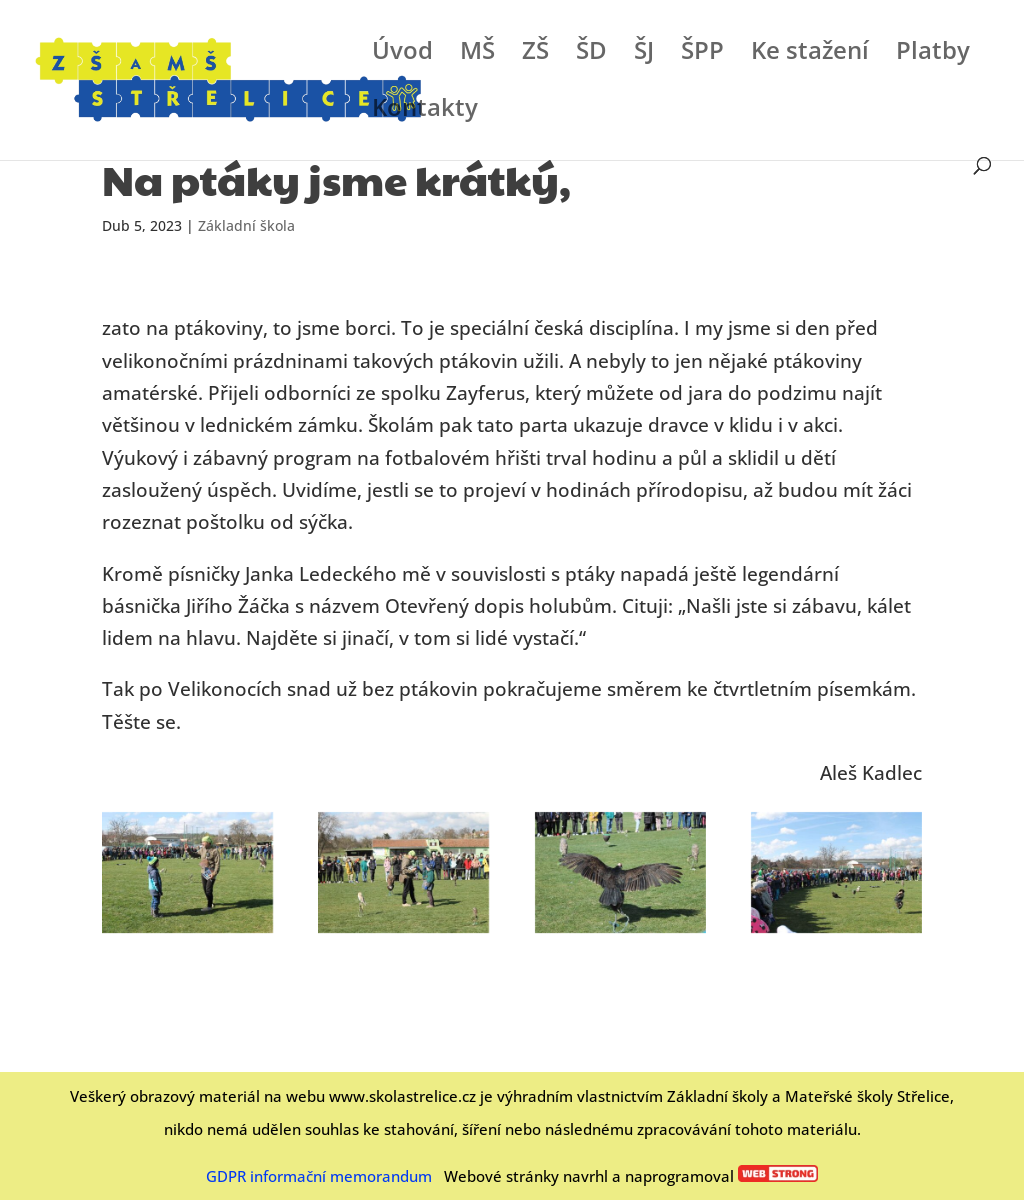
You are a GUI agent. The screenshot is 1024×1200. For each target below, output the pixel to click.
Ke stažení (810, 54)
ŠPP (702, 54)
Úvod (402, 54)
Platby (933, 54)
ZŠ (535, 54)
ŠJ (644, 54)
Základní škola (246, 225)
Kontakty (425, 111)
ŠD (591, 54)
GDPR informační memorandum (319, 1176)
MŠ (477, 54)
